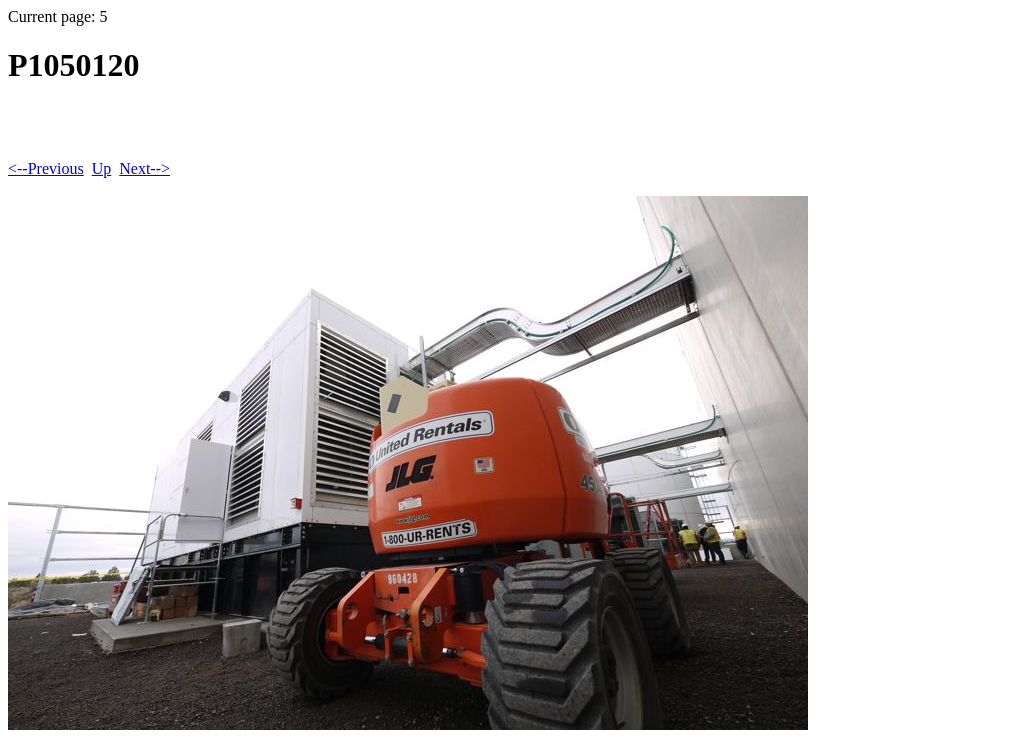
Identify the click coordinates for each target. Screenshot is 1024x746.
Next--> (144, 168)
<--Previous (46, 168)
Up (102, 168)
